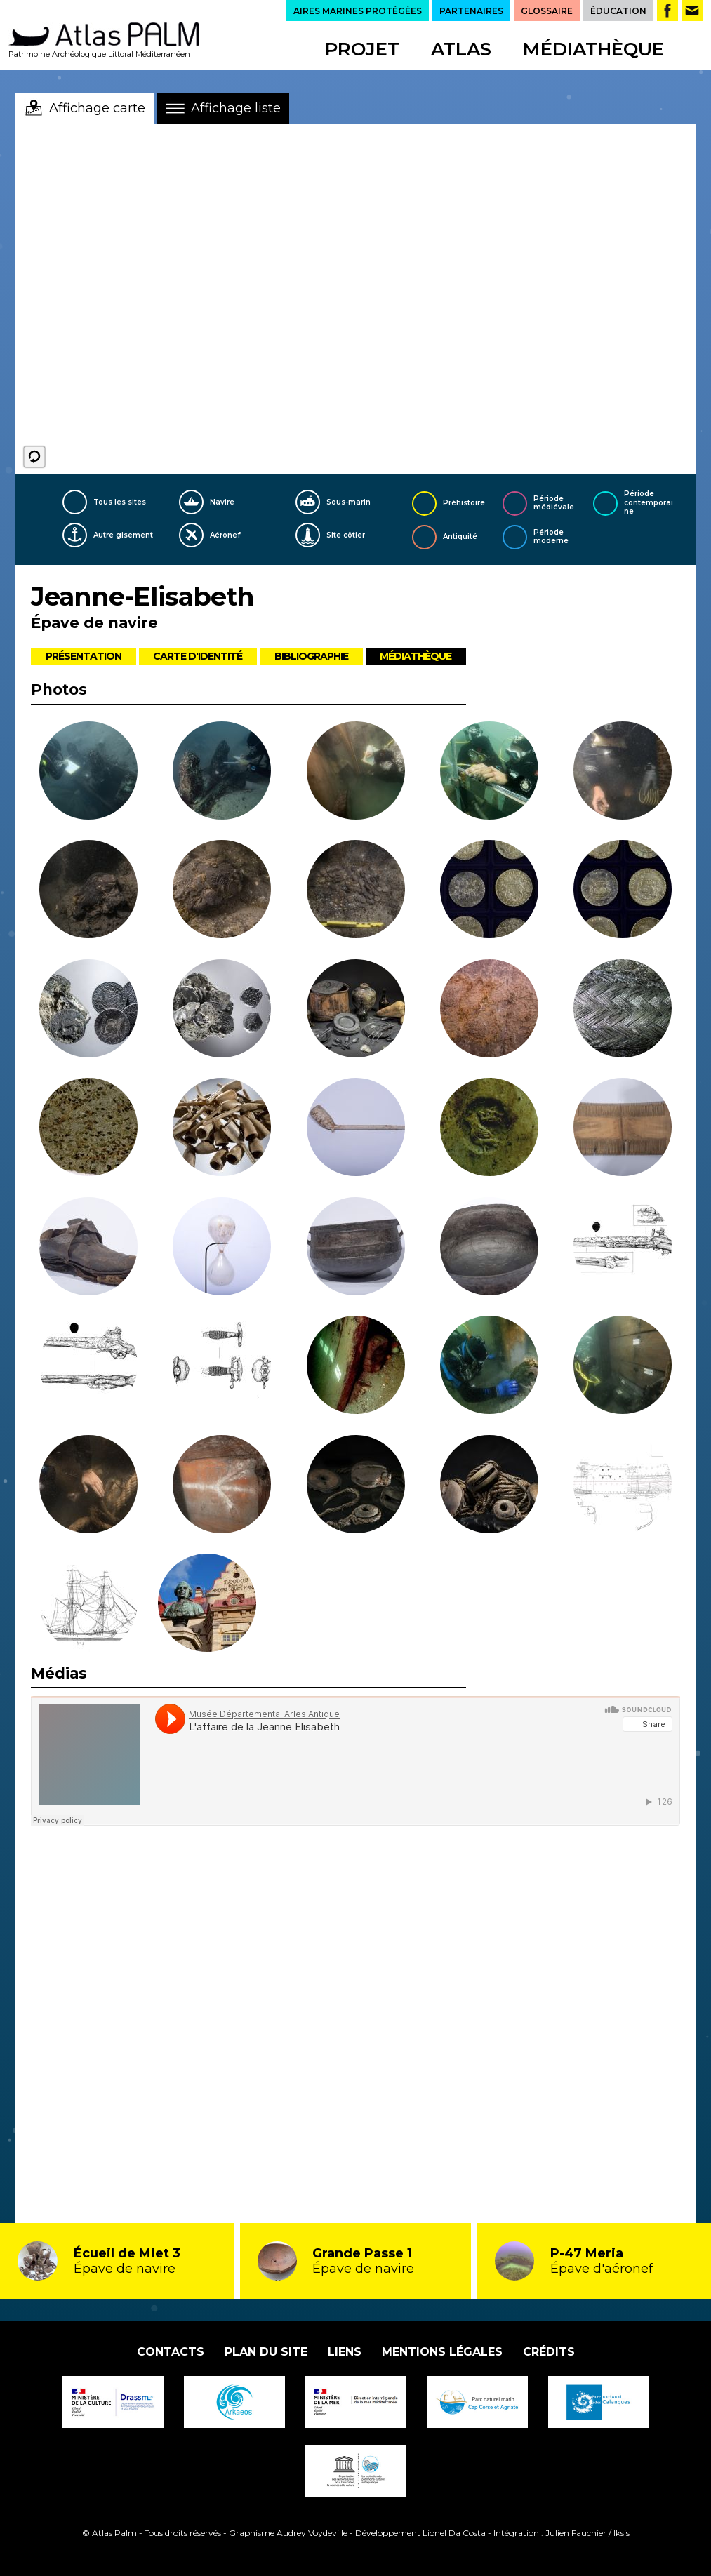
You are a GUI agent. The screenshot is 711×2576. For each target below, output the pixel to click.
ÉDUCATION (618, 11)
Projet (362, 49)
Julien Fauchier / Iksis (587, 2533)
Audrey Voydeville (312, 2533)
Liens (344, 2351)
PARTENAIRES (471, 11)
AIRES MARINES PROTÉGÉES (357, 11)
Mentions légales (442, 2351)
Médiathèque (593, 49)
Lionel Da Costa (454, 2533)
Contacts (170, 2351)
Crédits (549, 2351)
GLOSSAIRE (547, 11)
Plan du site (266, 2351)
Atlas (461, 49)
